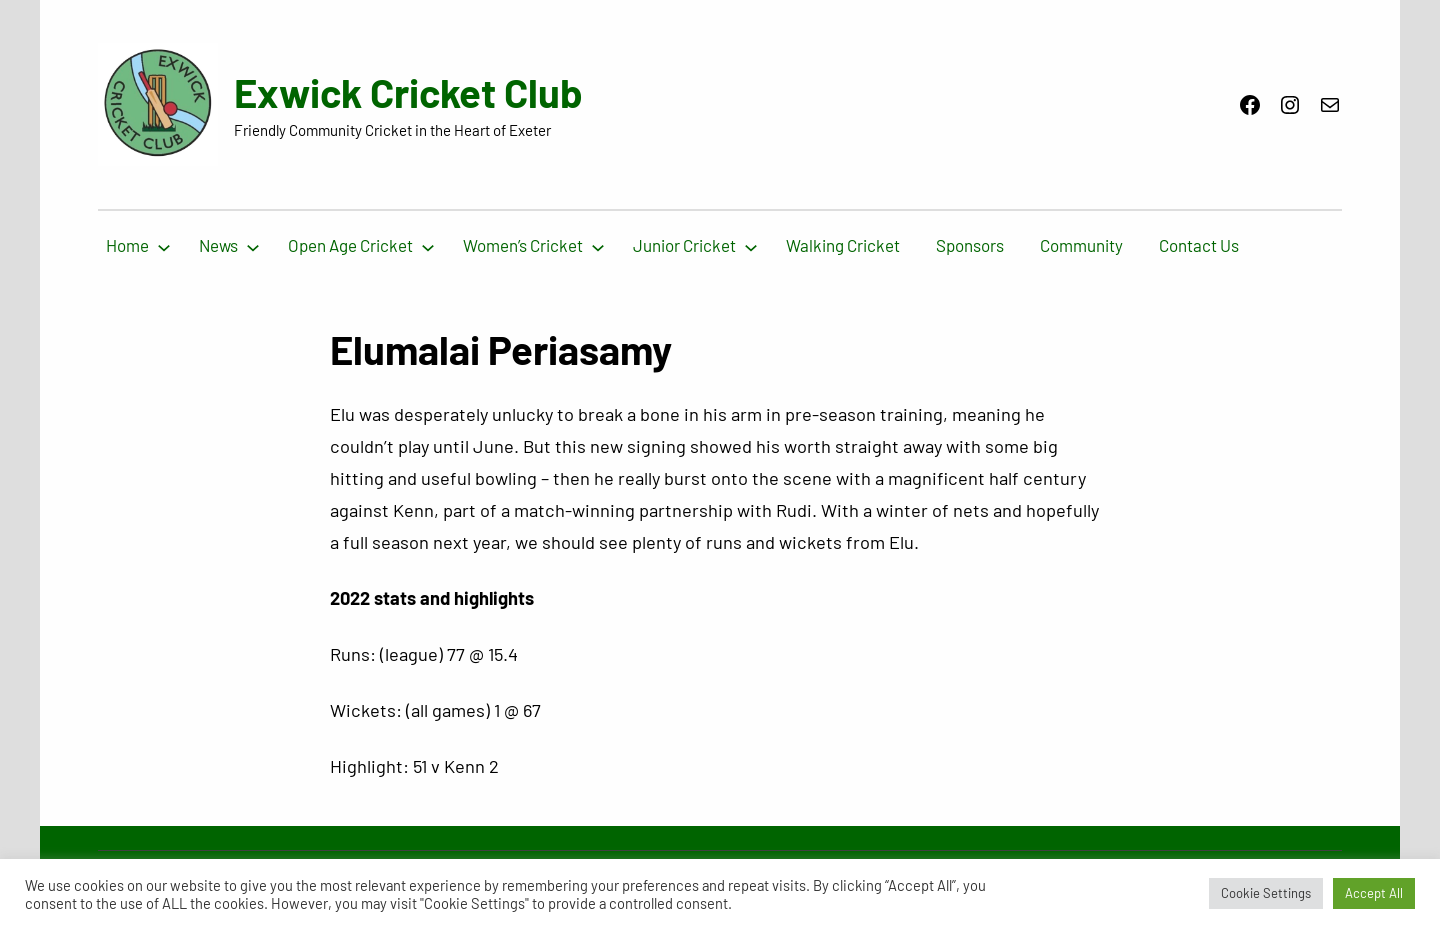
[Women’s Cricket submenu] (598, 246)
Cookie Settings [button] (1266, 893)
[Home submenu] (164, 246)
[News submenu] (253, 246)
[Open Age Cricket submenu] (428, 246)
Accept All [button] (1374, 893)
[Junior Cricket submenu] (751, 246)
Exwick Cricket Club (408, 92)
